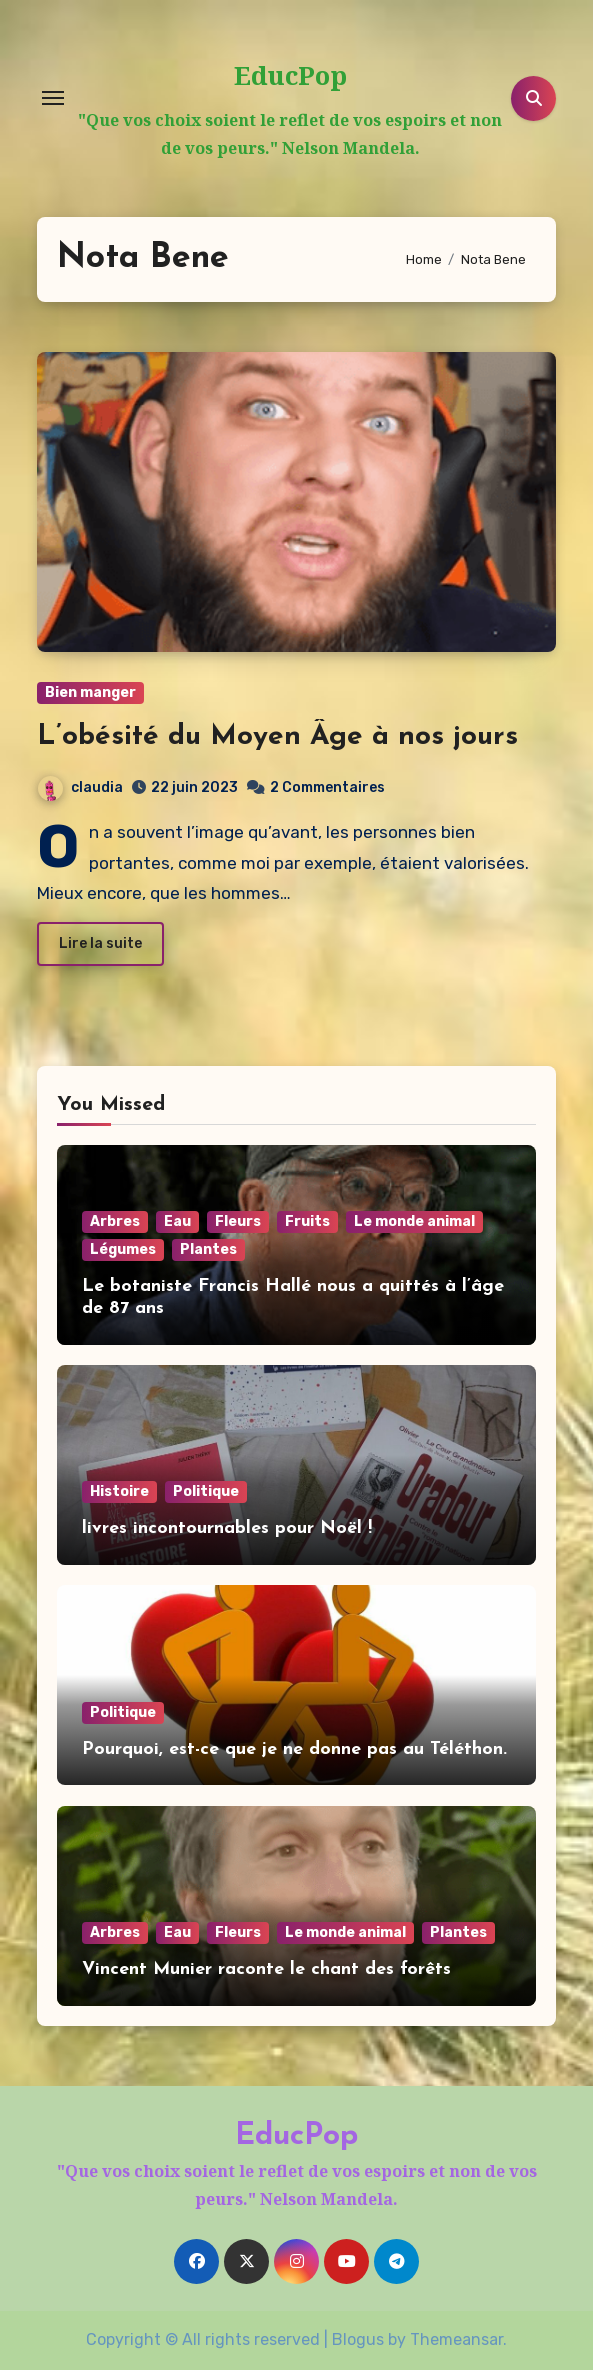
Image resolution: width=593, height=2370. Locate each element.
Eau (177, 1221)
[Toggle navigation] (53, 98)
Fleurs (238, 1221)
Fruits (307, 1221)
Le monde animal (414, 1221)
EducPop (290, 75)
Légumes (123, 1249)
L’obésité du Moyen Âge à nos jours (277, 737)
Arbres (115, 1221)
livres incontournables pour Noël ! (227, 1528)
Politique (206, 1491)
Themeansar (456, 2339)
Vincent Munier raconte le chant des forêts (266, 1969)
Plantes (208, 1249)
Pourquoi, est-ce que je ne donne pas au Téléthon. (294, 1749)
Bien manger (90, 692)
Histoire (119, 1491)
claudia (80, 787)
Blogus (358, 2339)
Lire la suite (100, 943)
